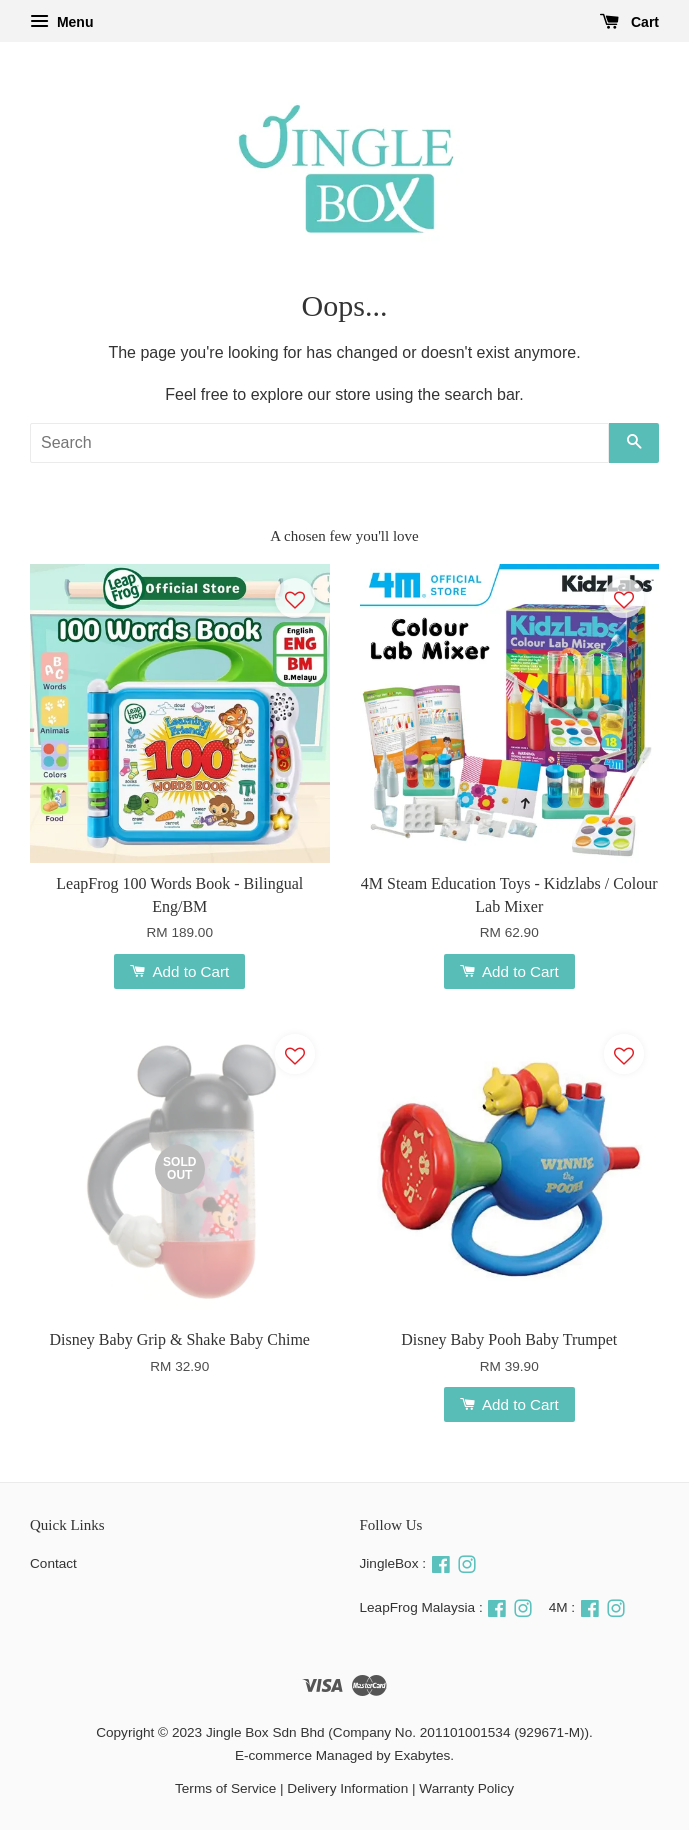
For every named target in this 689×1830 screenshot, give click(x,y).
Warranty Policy (466, 1788)
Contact (53, 1563)
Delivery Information (347, 1788)
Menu (61, 22)
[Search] (319, 443)
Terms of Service (225, 1788)
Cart (629, 22)
